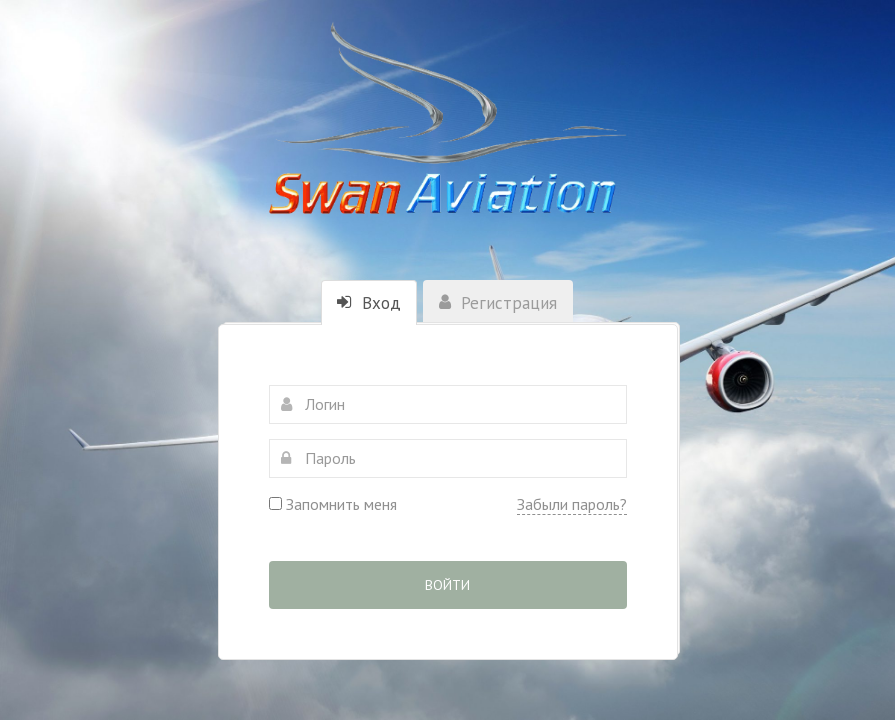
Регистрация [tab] (498, 303)
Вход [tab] (369, 303)
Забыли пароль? (572, 504)
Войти (447, 585)
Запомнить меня (333, 504)
